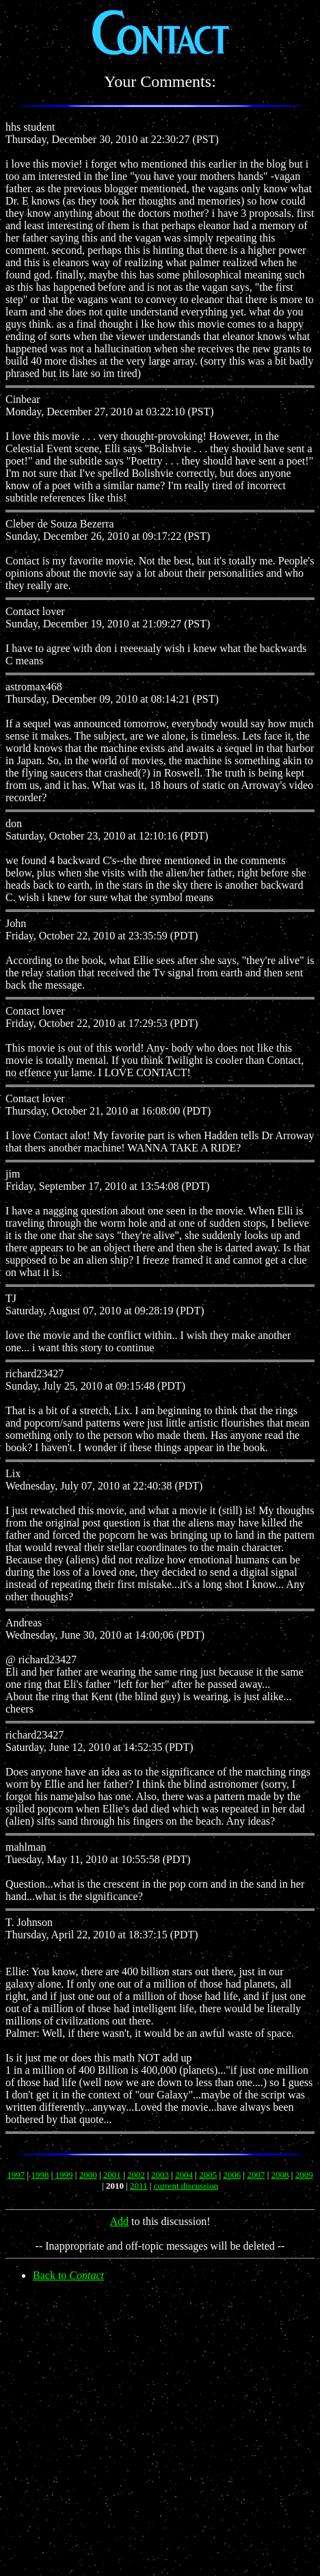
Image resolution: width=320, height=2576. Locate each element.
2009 (304, 2175)
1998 (40, 2175)
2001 (112, 2175)
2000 (88, 2175)
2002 (136, 2175)
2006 (232, 2175)
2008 (280, 2175)
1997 (16, 2175)
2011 (139, 2186)
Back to (68, 2275)
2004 (184, 2175)
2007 (256, 2175)
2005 (208, 2175)
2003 (160, 2175)
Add (119, 2221)
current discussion (186, 2186)
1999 (64, 2175)
